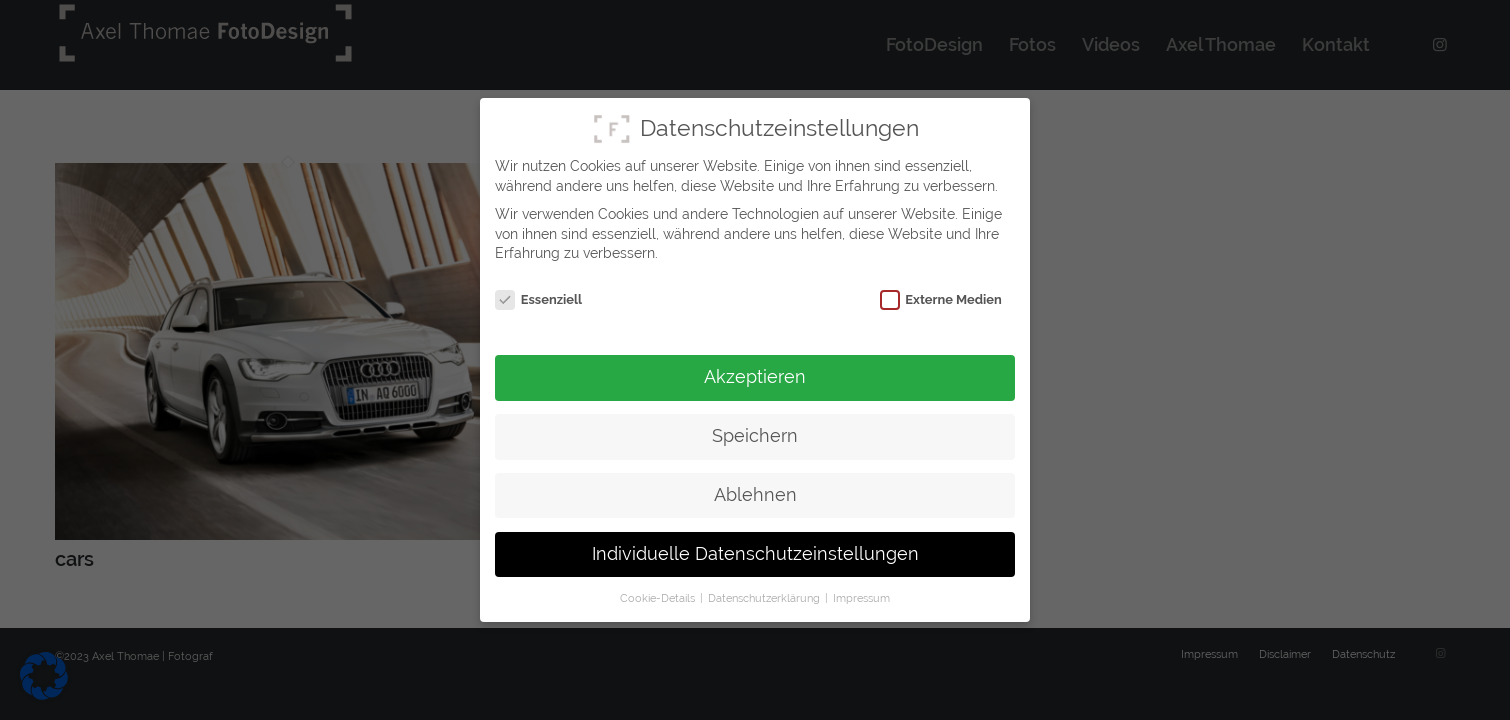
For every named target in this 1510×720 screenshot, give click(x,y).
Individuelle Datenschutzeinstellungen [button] (755, 553)
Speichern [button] (755, 435)
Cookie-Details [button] (659, 597)
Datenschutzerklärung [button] (765, 597)
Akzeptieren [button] (755, 376)
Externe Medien (941, 299)
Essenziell (538, 299)
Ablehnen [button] (755, 494)
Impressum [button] (861, 597)
